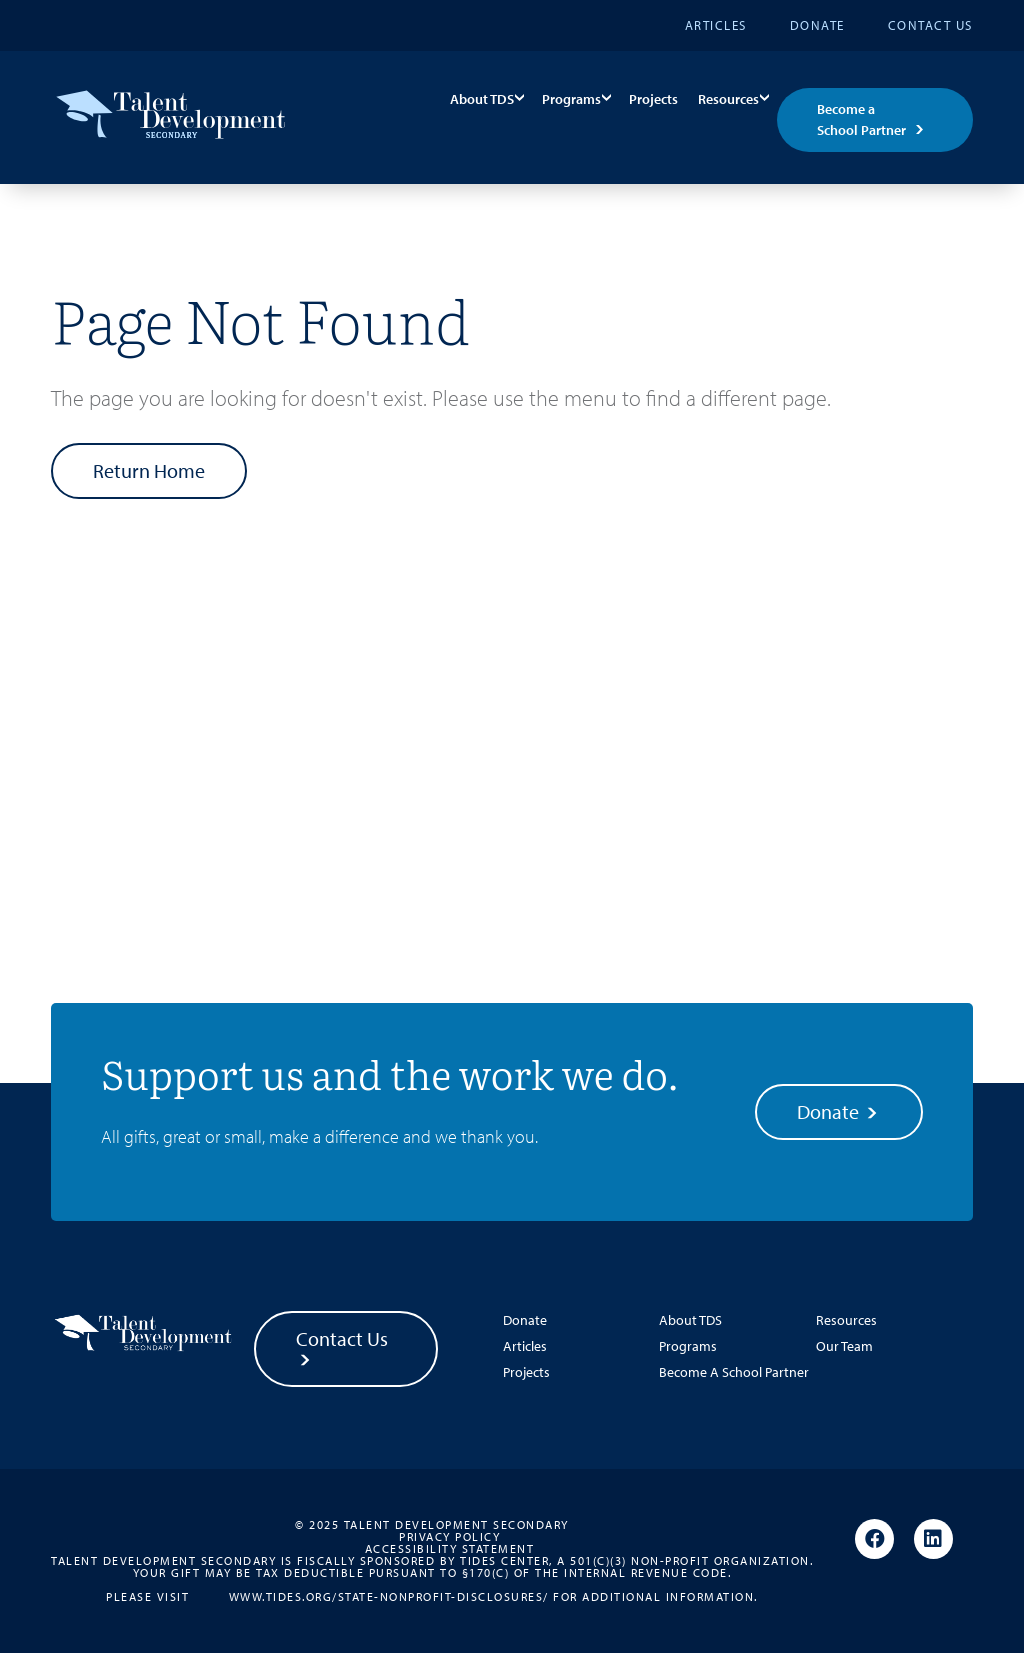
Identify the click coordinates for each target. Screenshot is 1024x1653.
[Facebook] (874, 1540)
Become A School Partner (734, 1372)
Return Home (149, 470)
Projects (653, 99)
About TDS (482, 99)
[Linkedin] (933, 1540)
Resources (728, 99)
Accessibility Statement (450, 1549)
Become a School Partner (861, 119)
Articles (716, 25)
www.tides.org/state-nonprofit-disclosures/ (389, 1596)
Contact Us (930, 25)
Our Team (844, 1346)
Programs (571, 99)
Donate (817, 25)
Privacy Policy (449, 1537)
